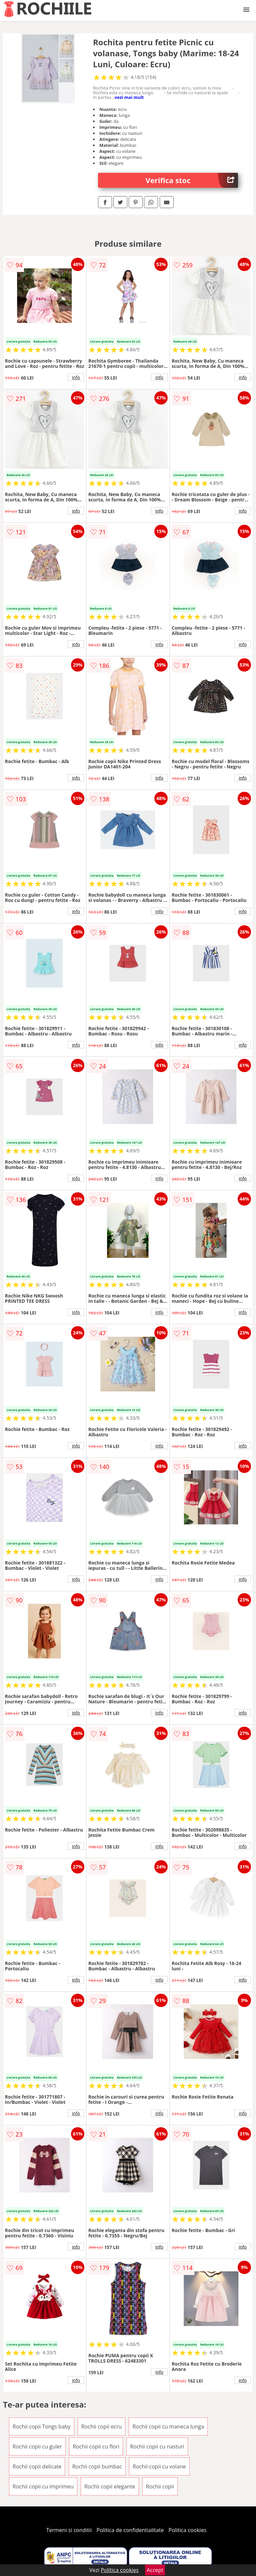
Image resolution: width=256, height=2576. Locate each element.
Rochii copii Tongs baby (42, 2426)
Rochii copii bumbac (97, 2466)
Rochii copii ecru (101, 2426)
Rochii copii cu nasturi (157, 2446)
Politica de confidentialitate (130, 2530)
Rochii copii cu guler (37, 2446)
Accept (155, 2570)
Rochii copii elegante (109, 2486)
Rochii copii (160, 2486)
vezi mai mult (129, 97)
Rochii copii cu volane (159, 2466)
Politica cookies (188, 2530)
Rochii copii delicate (37, 2466)
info (76, 377)
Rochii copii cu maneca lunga (168, 2426)
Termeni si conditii (69, 2530)
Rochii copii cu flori (96, 2446)
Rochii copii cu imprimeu (43, 2486)
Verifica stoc (192, 180)
